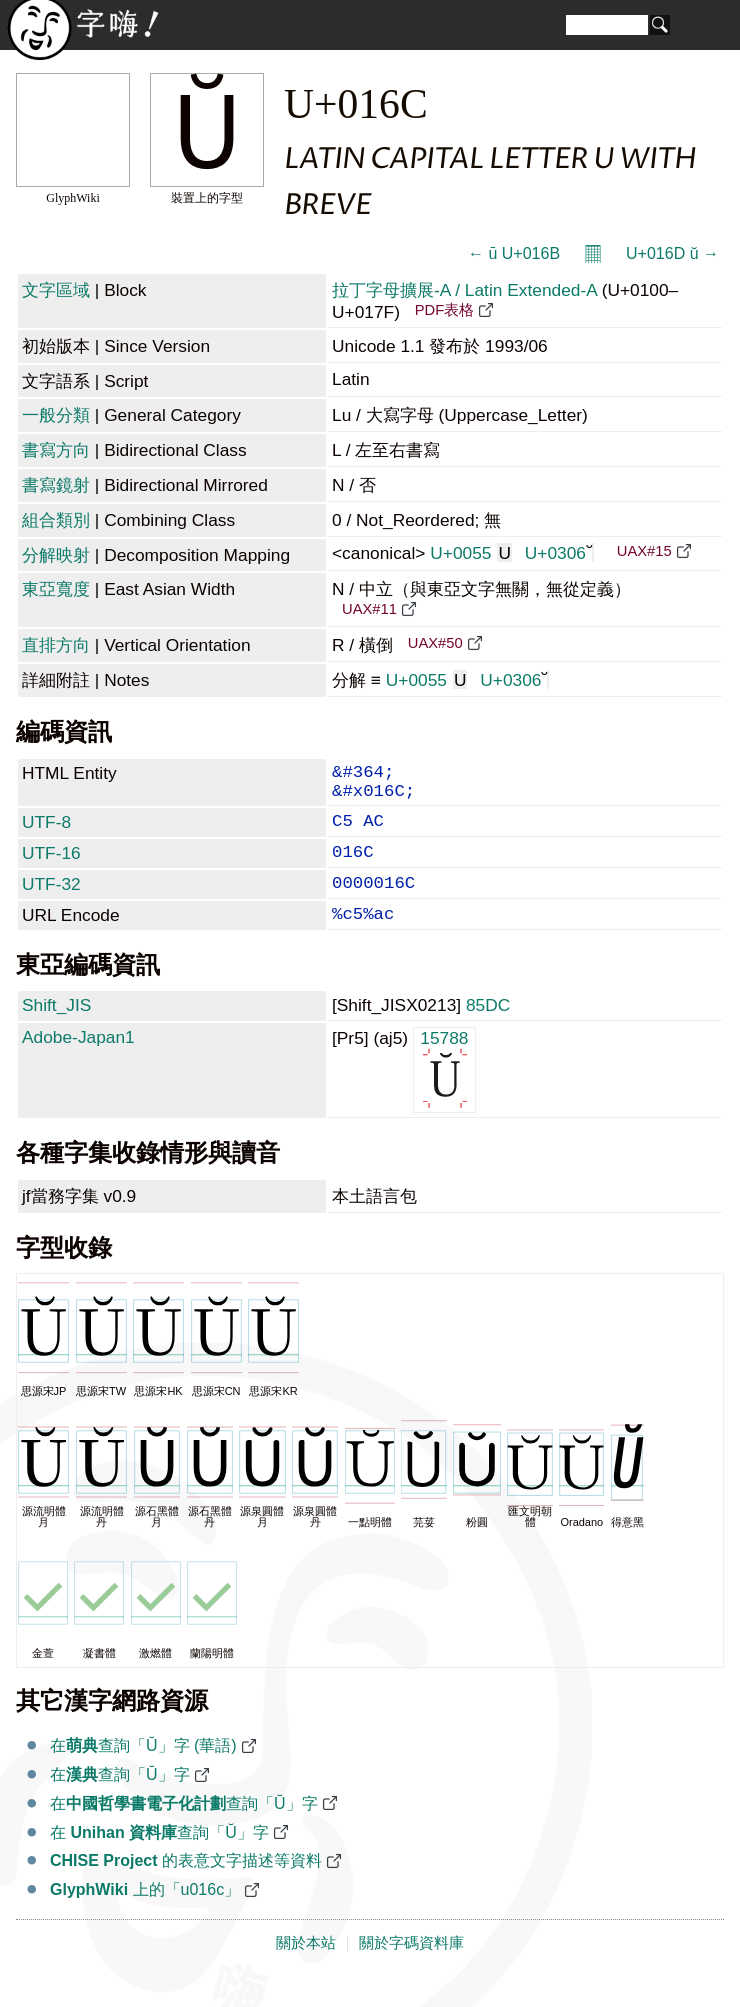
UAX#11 (369, 609)
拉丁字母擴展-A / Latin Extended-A (464, 290)
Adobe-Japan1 (78, 1063)
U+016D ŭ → (672, 253)
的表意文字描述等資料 (186, 1886)
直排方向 (56, 645)
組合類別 (56, 520)
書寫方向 (56, 450)
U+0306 (559, 553)
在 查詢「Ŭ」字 (159, 1858)
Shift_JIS (56, 1031)
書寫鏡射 (56, 485)
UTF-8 (46, 832)
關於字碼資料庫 (411, 1969)
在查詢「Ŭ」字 (120, 1800)
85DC (488, 1031)
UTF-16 (51, 867)
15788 (444, 1094)
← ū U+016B (514, 253)
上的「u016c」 (145, 1915)
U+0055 (471, 553)
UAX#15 (644, 551)
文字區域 (56, 290)
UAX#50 (435, 643)
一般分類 (56, 415)
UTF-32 (51, 902)
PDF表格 (444, 310)
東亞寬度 (56, 589)
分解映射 (56, 555)
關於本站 (306, 1969)
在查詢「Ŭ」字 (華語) (143, 1771)
